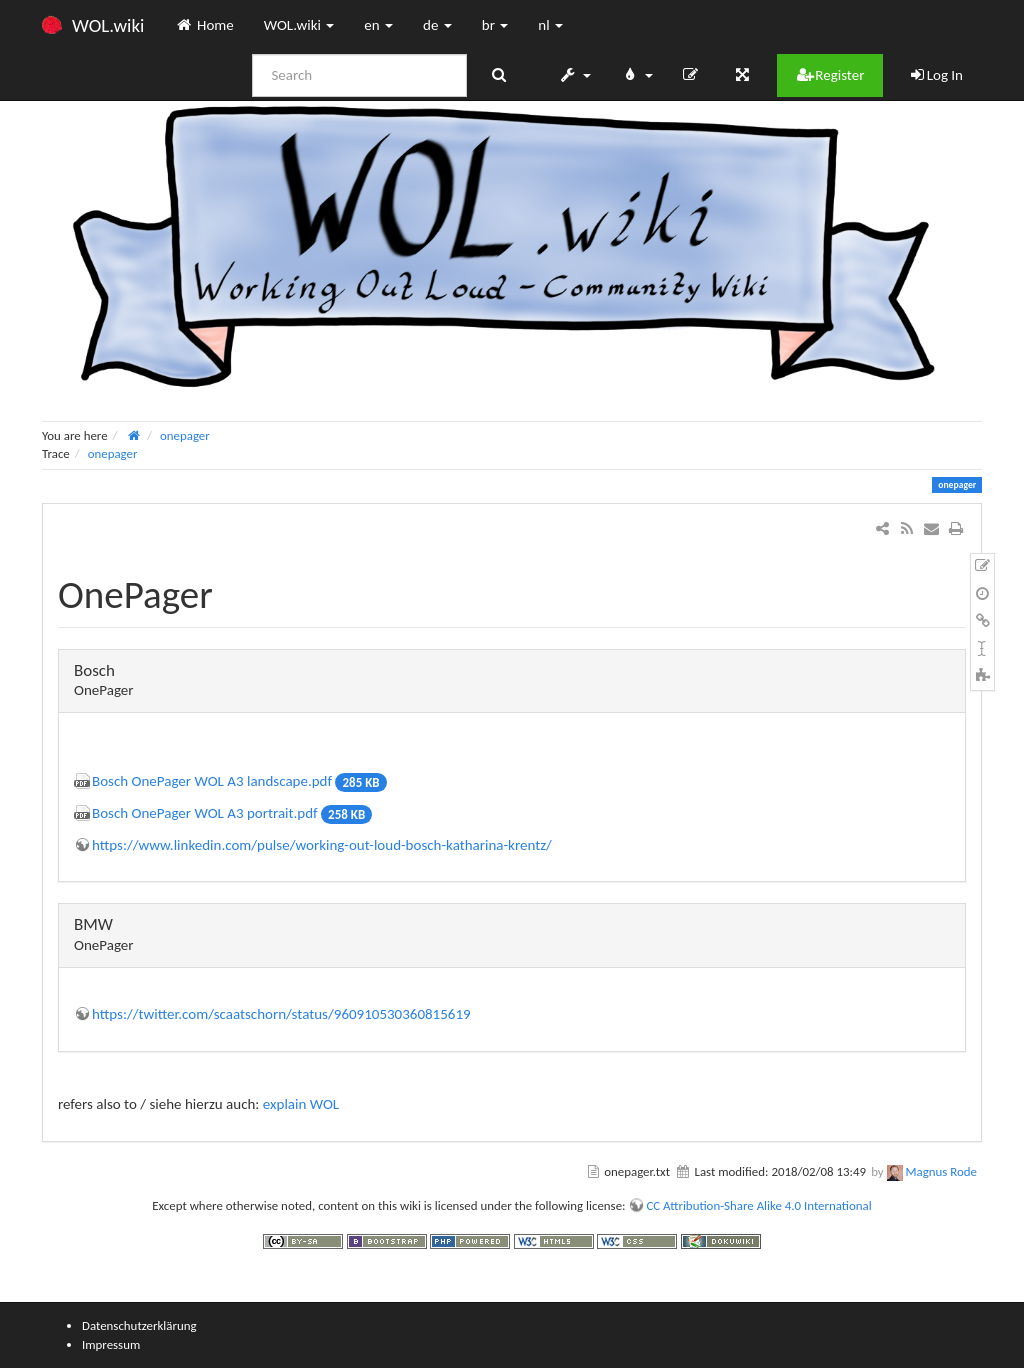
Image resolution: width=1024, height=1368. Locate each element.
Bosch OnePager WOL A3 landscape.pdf (212, 781)
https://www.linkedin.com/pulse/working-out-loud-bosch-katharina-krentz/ (322, 845)
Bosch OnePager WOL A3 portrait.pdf (205, 813)
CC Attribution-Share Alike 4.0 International (758, 1205)
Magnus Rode (941, 1171)
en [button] (378, 25)
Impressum (111, 1344)
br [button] (495, 25)
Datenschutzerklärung (139, 1325)
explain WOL (301, 1104)
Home (203, 25)
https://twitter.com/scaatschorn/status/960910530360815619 (281, 1014)
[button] (574, 75)
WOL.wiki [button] (299, 25)
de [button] (437, 25)
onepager (185, 435)
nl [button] (550, 25)
